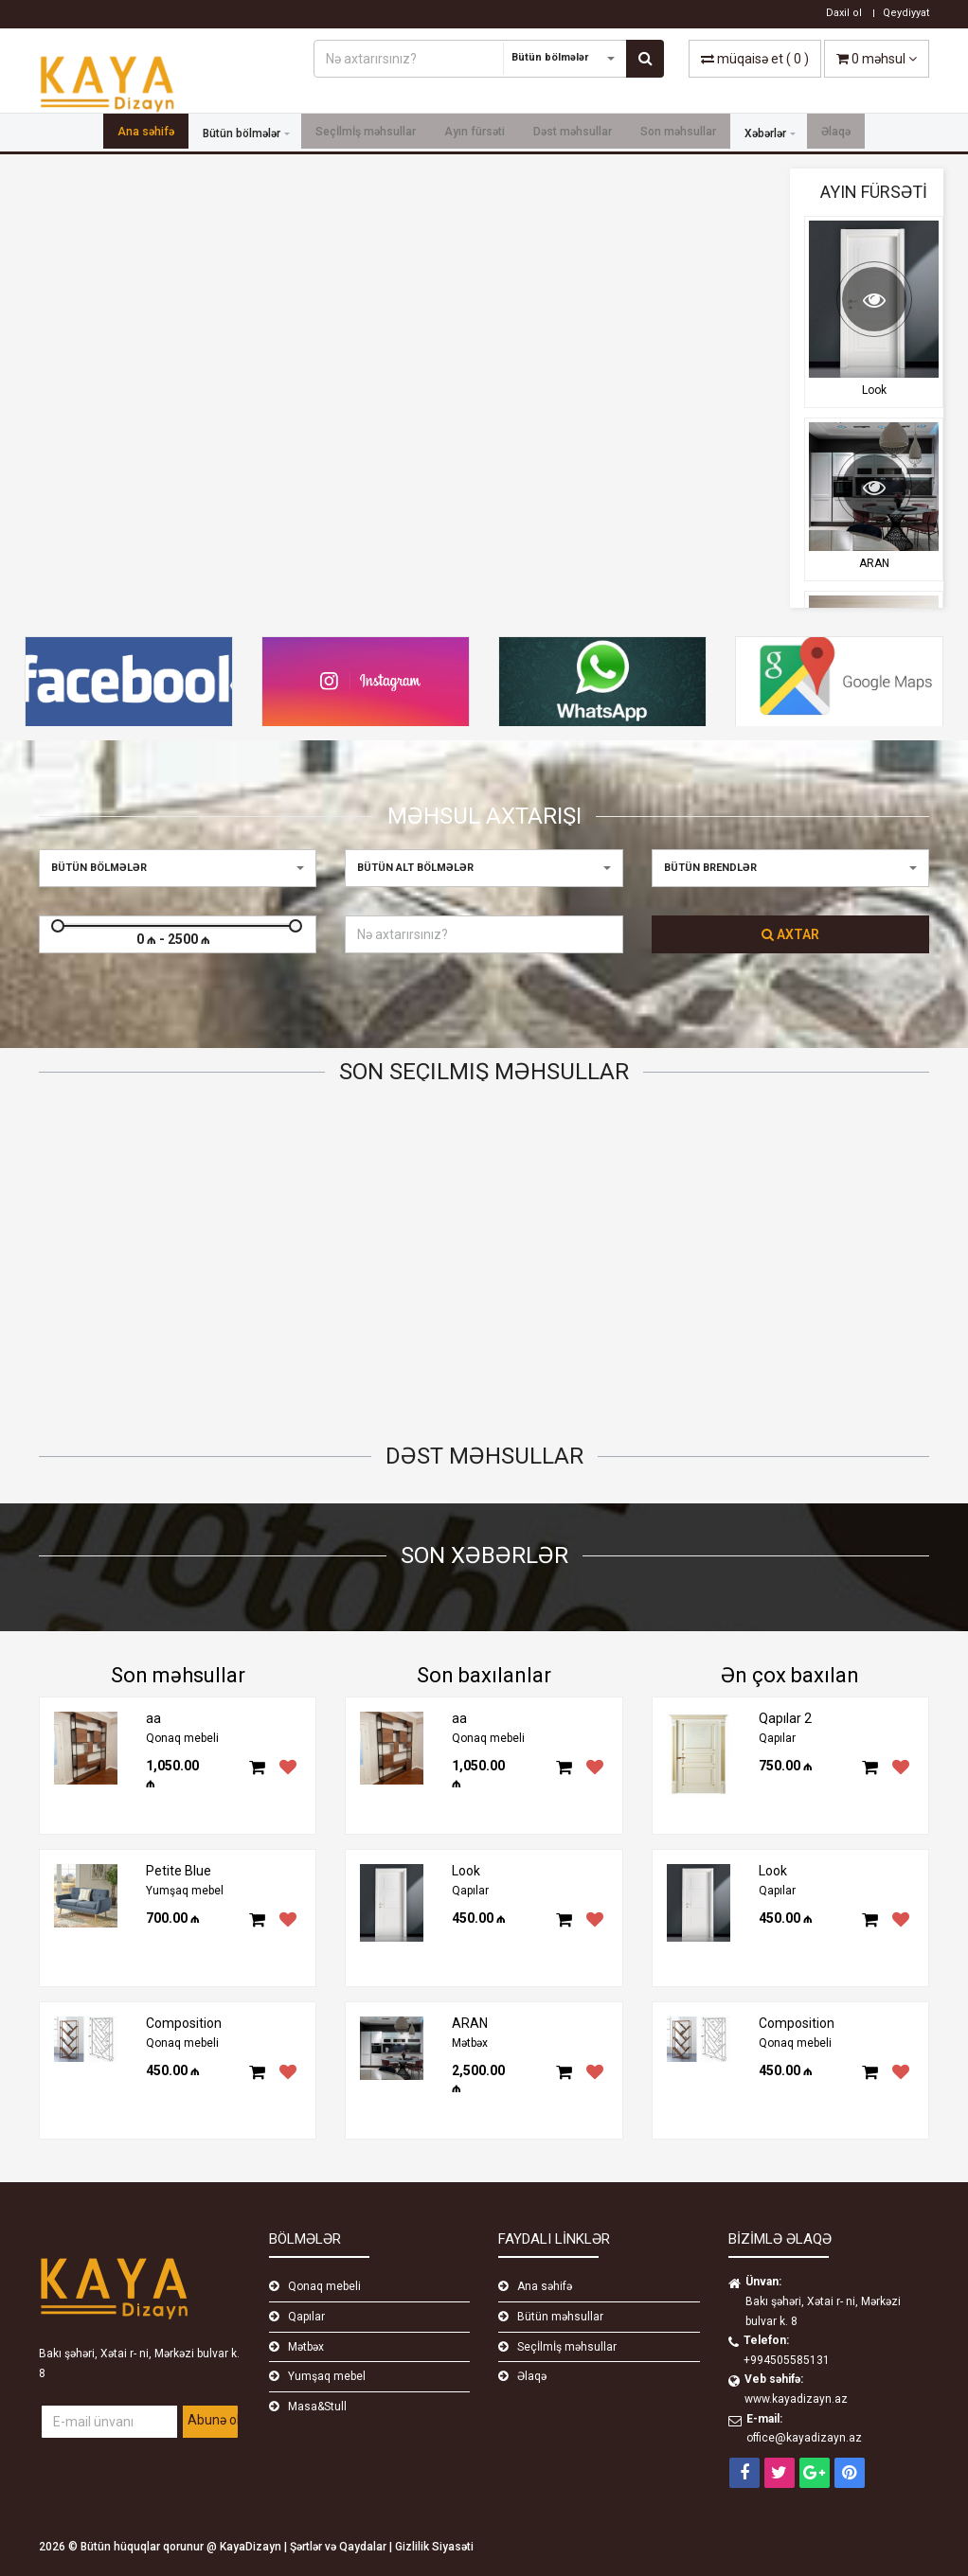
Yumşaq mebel (185, 1890)
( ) (755, 58)
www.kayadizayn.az (796, 2399)
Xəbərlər (765, 133)
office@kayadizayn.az (804, 2437)
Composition (184, 2023)
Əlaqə (836, 133)
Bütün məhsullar (560, 2316)
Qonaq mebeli (182, 1738)
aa (153, 1718)
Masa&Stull (317, 2406)
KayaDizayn (252, 2546)
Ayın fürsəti (474, 133)
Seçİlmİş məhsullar (365, 133)
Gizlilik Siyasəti (434, 2546)
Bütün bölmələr (241, 133)
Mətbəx (470, 2043)
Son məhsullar (678, 133)
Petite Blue (117, 1328)
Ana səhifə (145, 133)
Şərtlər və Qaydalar (339, 2546)
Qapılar (470, 1890)
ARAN (874, 563)
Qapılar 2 (300, 1328)
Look (874, 390)
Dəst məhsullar (572, 133)
